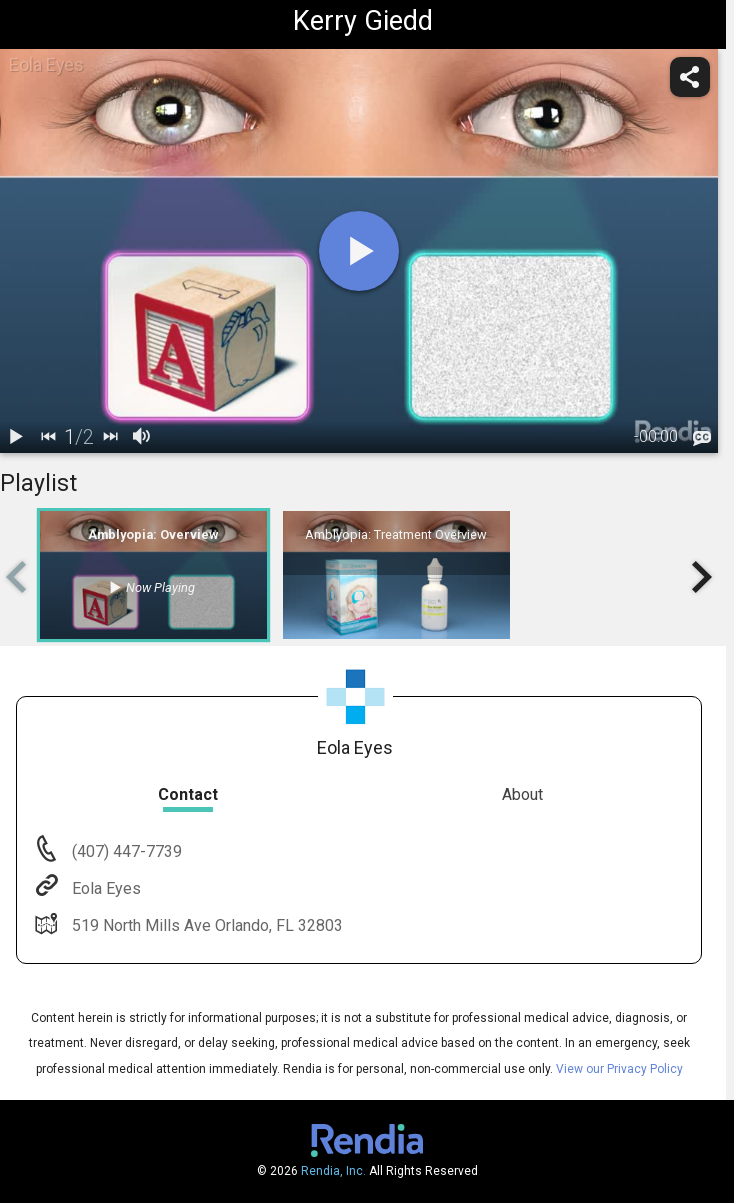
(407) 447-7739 (125, 851)
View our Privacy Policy (619, 1069)
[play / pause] (16, 437)
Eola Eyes (104, 888)
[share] (690, 77)
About (522, 794)
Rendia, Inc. (333, 1171)
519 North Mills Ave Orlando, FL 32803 (205, 925)
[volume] (142, 437)
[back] (48, 437)
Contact (188, 794)
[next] (110, 437)
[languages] (702, 438)
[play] (359, 251)
